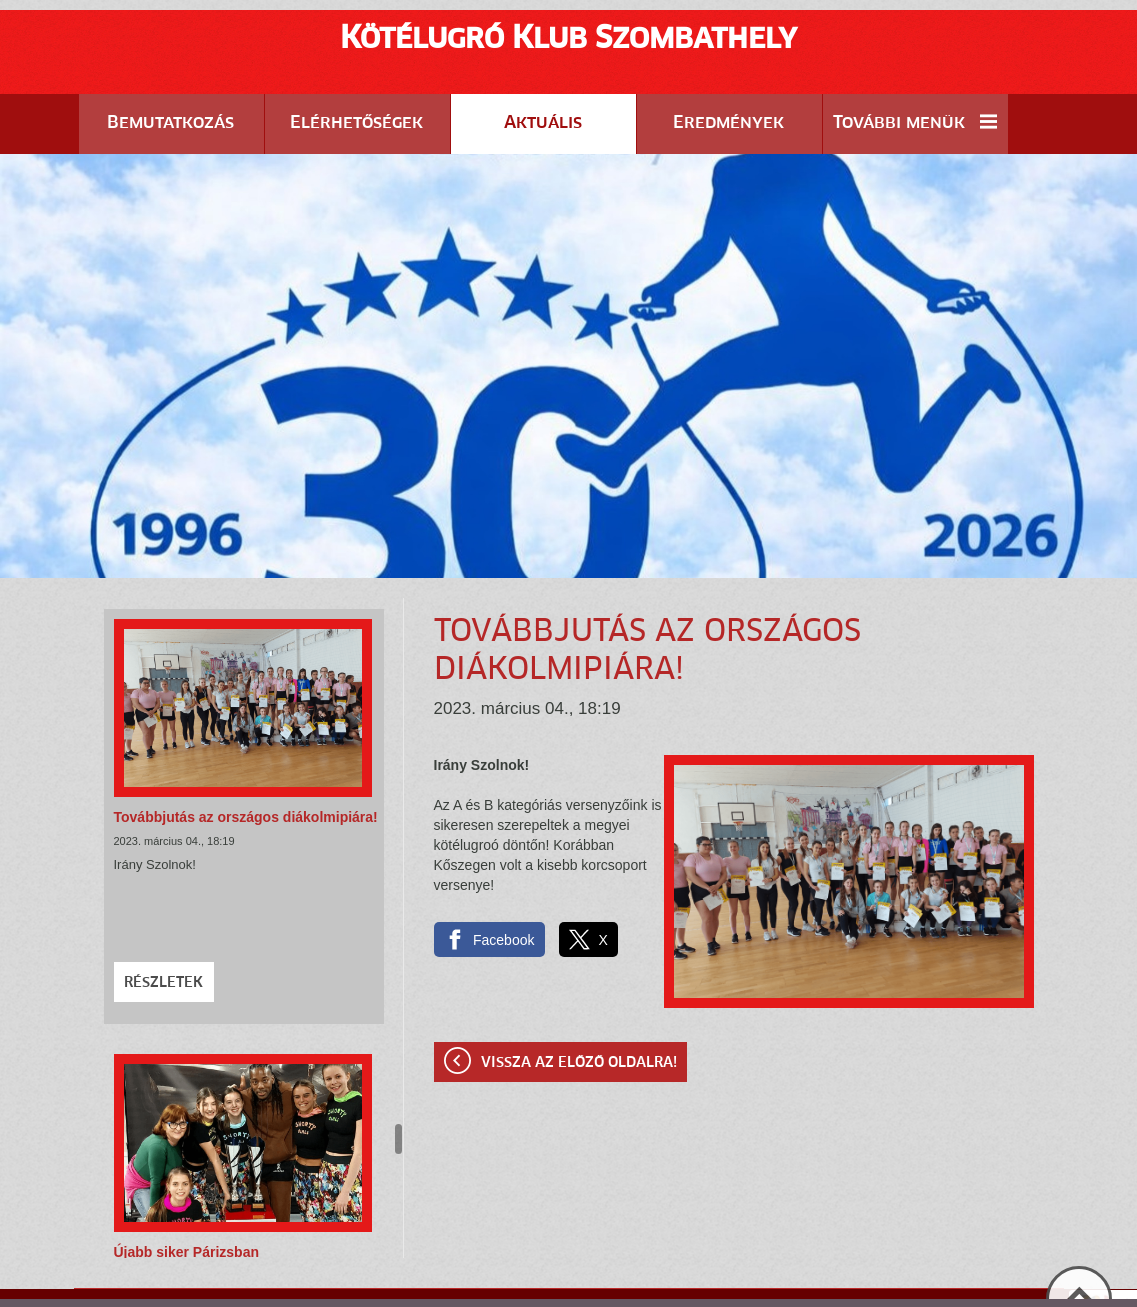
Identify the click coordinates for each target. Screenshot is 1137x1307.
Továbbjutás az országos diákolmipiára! (246, 767)
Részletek (163, 933)
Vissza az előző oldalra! (579, 1013)
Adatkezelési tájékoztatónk (692, 1286)
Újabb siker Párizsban (187, 1202)
